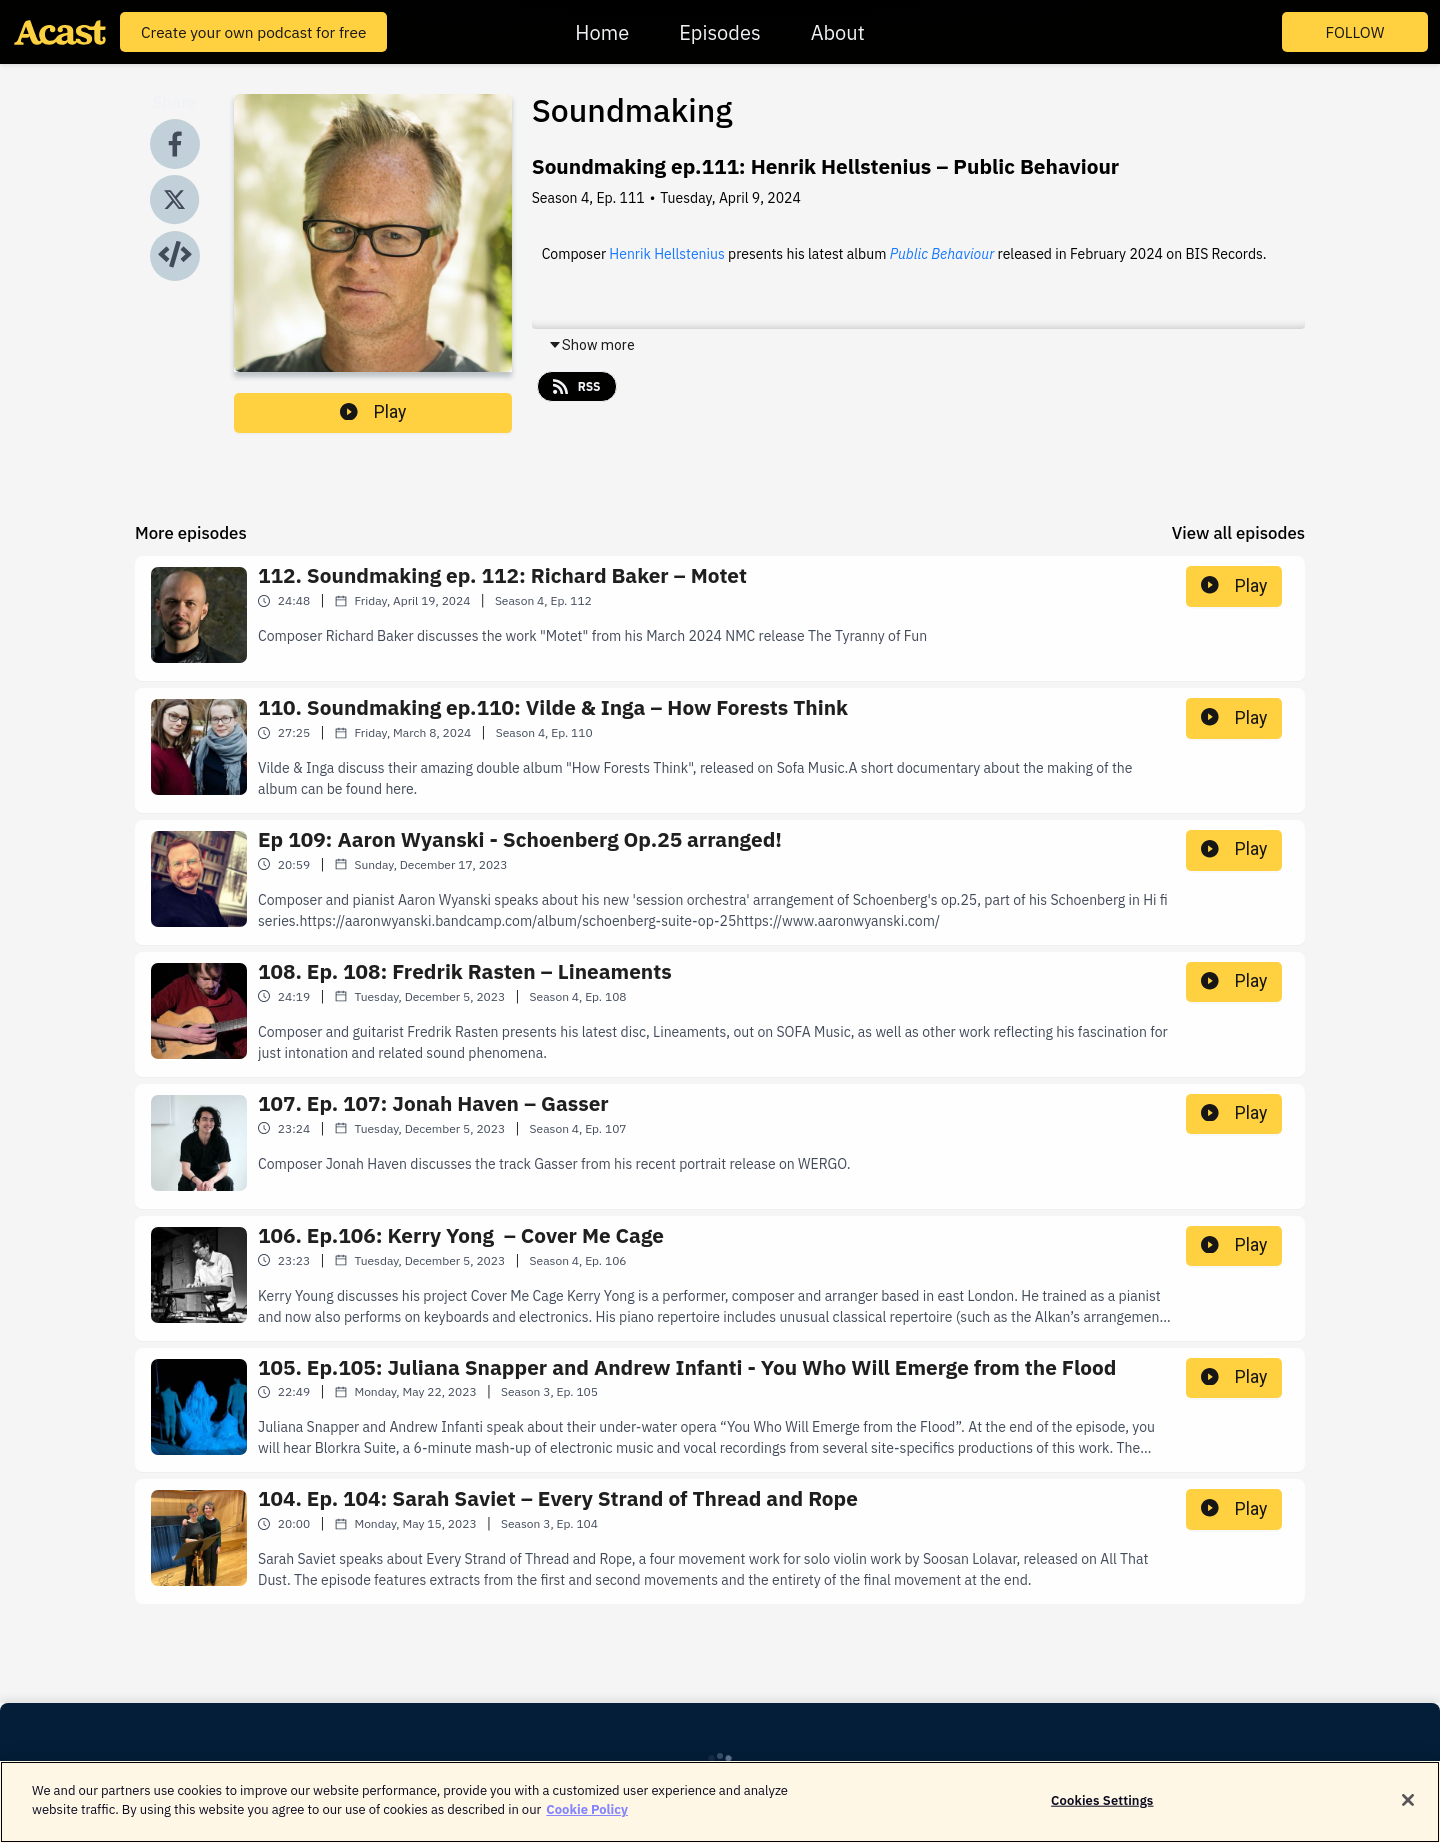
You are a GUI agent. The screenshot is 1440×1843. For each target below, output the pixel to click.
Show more (591, 345)
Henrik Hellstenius (666, 254)
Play (373, 412)
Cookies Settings (1102, 1808)
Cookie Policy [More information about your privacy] (587, 1818)
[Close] (1408, 1808)
